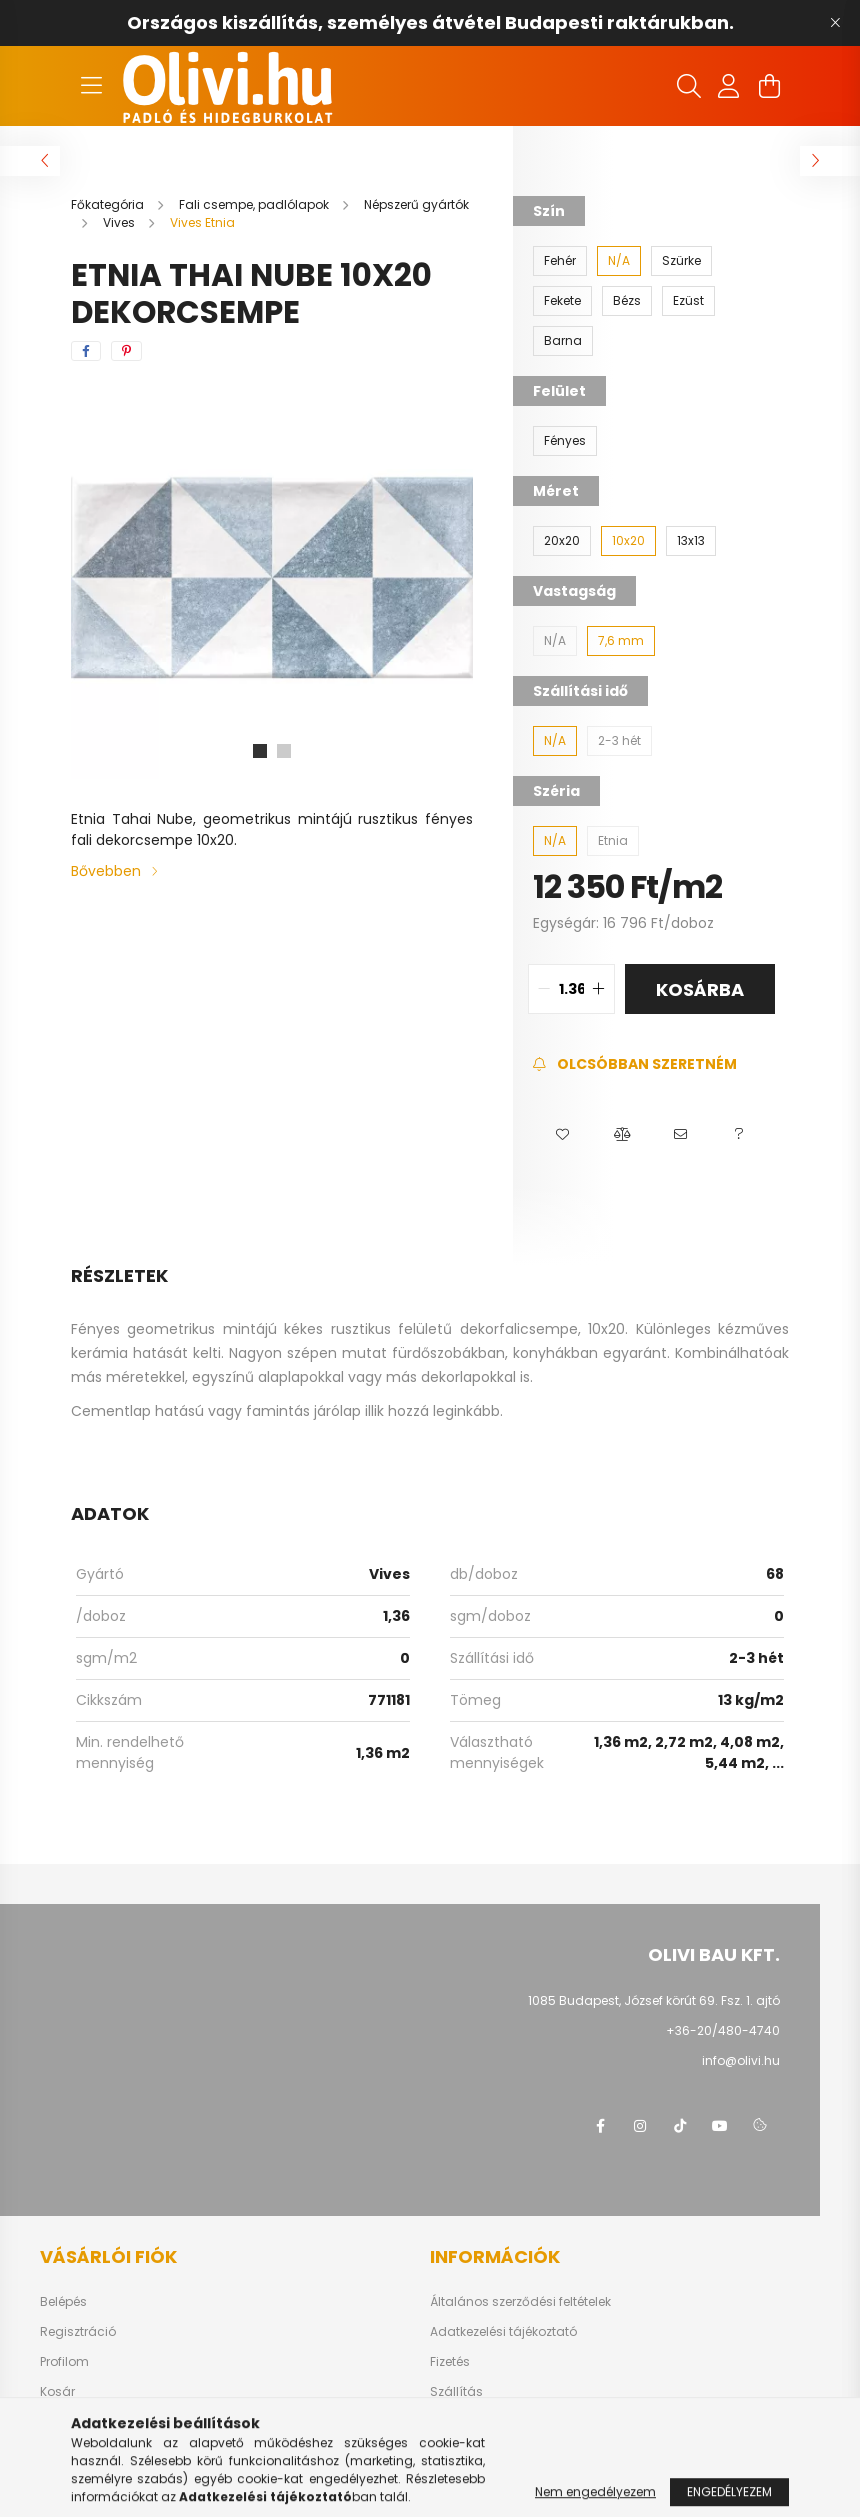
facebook (600, 2126)
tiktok (680, 2126)
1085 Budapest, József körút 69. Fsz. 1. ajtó (654, 2000)
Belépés (63, 2302)
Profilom (64, 2362)
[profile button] (729, 86)
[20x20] (562, 541)
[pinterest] (126, 351)
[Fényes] (565, 441)
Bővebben (106, 871)
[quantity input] (571, 989)
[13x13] (691, 541)
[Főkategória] (109, 204)
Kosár (57, 2392)
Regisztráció (78, 2332)
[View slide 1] (260, 751)
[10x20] (628, 541)
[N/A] (619, 261)
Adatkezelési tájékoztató (503, 2332)
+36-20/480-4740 (723, 2030)
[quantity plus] (599, 989)
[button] (562, 1135)
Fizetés (450, 2362)
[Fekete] (562, 301)
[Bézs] (627, 301)
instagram (640, 2126)
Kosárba (700, 989)
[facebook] (86, 351)
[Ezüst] (688, 301)
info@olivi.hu (741, 2060)
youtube (720, 2126)
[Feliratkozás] (634, 1064)
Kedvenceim (78, 2422)
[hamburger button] (91, 86)
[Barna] (563, 341)
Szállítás (456, 2392)
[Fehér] (560, 261)
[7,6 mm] (621, 641)
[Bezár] (835, 23)
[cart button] (769, 86)
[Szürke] (681, 261)
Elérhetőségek (471, 2422)
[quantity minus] (544, 989)
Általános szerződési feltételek (520, 2302)
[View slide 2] (284, 751)
